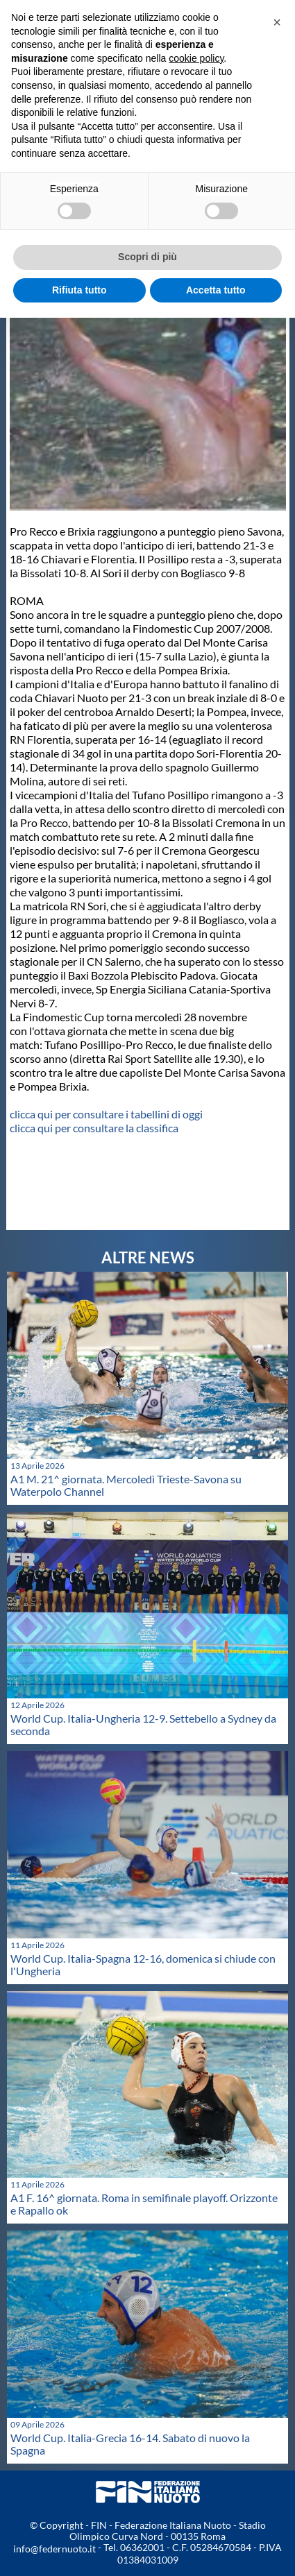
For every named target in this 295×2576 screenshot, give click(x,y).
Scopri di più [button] (147, 256)
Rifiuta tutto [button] (79, 290)
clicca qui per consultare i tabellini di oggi (106, 1113)
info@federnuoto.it (54, 2548)
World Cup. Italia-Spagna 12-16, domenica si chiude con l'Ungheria (143, 1964)
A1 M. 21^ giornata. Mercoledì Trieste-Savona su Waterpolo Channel (126, 1485)
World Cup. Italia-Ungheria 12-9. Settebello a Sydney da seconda (143, 1724)
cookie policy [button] (196, 58)
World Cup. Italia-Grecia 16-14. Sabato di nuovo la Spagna (130, 2444)
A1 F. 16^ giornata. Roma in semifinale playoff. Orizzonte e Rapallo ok (144, 2204)
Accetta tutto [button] (216, 290)
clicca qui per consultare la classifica (94, 1127)
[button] (277, 22)
